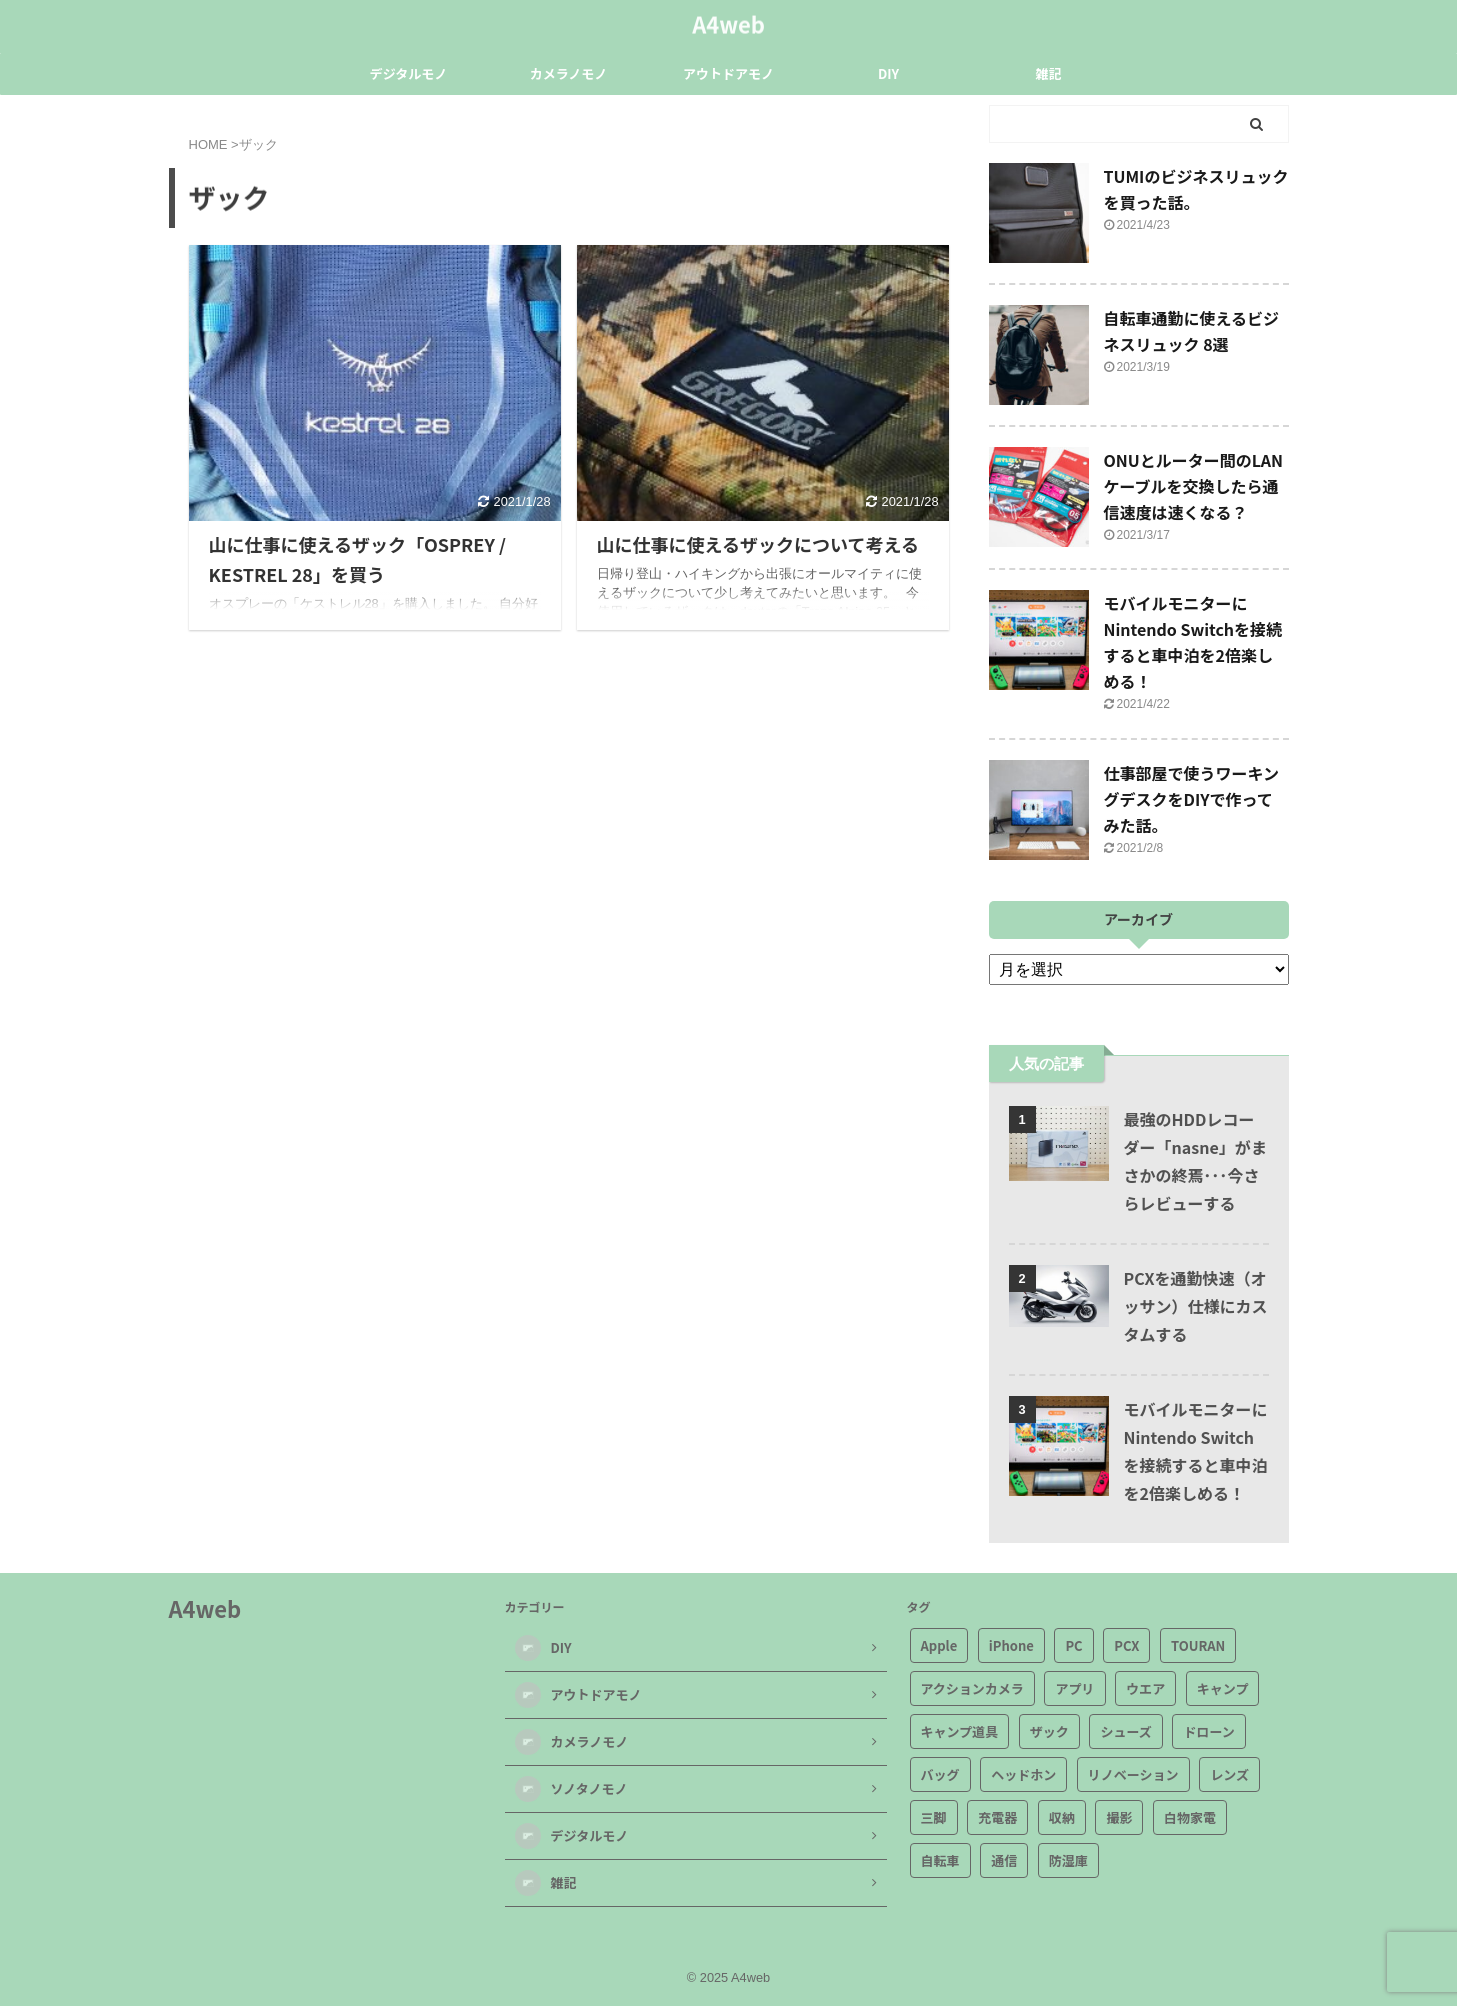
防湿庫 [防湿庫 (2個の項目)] (1068, 1860)
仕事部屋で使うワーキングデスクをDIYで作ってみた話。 (1192, 799)
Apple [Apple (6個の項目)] (939, 1645)
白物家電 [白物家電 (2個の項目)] (1190, 1817)
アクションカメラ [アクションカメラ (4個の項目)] (972, 1688)
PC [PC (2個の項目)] (1073, 1645)
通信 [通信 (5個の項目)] (1004, 1860)
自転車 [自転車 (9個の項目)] (940, 1860)
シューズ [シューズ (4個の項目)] (1125, 1731)
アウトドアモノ (728, 73)
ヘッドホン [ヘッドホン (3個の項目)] (1023, 1774)
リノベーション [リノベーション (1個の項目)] (1133, 1774)
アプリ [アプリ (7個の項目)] (1074, 1688)
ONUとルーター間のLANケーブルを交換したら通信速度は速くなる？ (1194, 486)
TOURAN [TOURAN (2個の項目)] (1198, 1645)
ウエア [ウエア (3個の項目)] (1145, 1688)
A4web (728, 21)
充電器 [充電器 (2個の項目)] (997, 1817)
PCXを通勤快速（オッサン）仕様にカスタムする (1196, 1306)
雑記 (1048, 73)
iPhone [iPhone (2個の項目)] (1011, 1645)
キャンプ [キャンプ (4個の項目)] (1223, 1688)
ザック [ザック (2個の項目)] (1049, 1731)
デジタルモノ (409, 73)
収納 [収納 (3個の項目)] (1062, 1817)
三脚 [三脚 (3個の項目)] (934, 1817)
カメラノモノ (569, 73)
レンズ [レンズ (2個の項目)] (1229, 1774)
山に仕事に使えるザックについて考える (758, 544)
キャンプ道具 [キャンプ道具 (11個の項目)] (960, 1731)
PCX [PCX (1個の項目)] (1126, 1645)
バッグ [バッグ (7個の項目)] (940, 1774)
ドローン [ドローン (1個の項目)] (1208, 1731)
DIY (888, 73)
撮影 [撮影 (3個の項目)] (1119, 1817)
